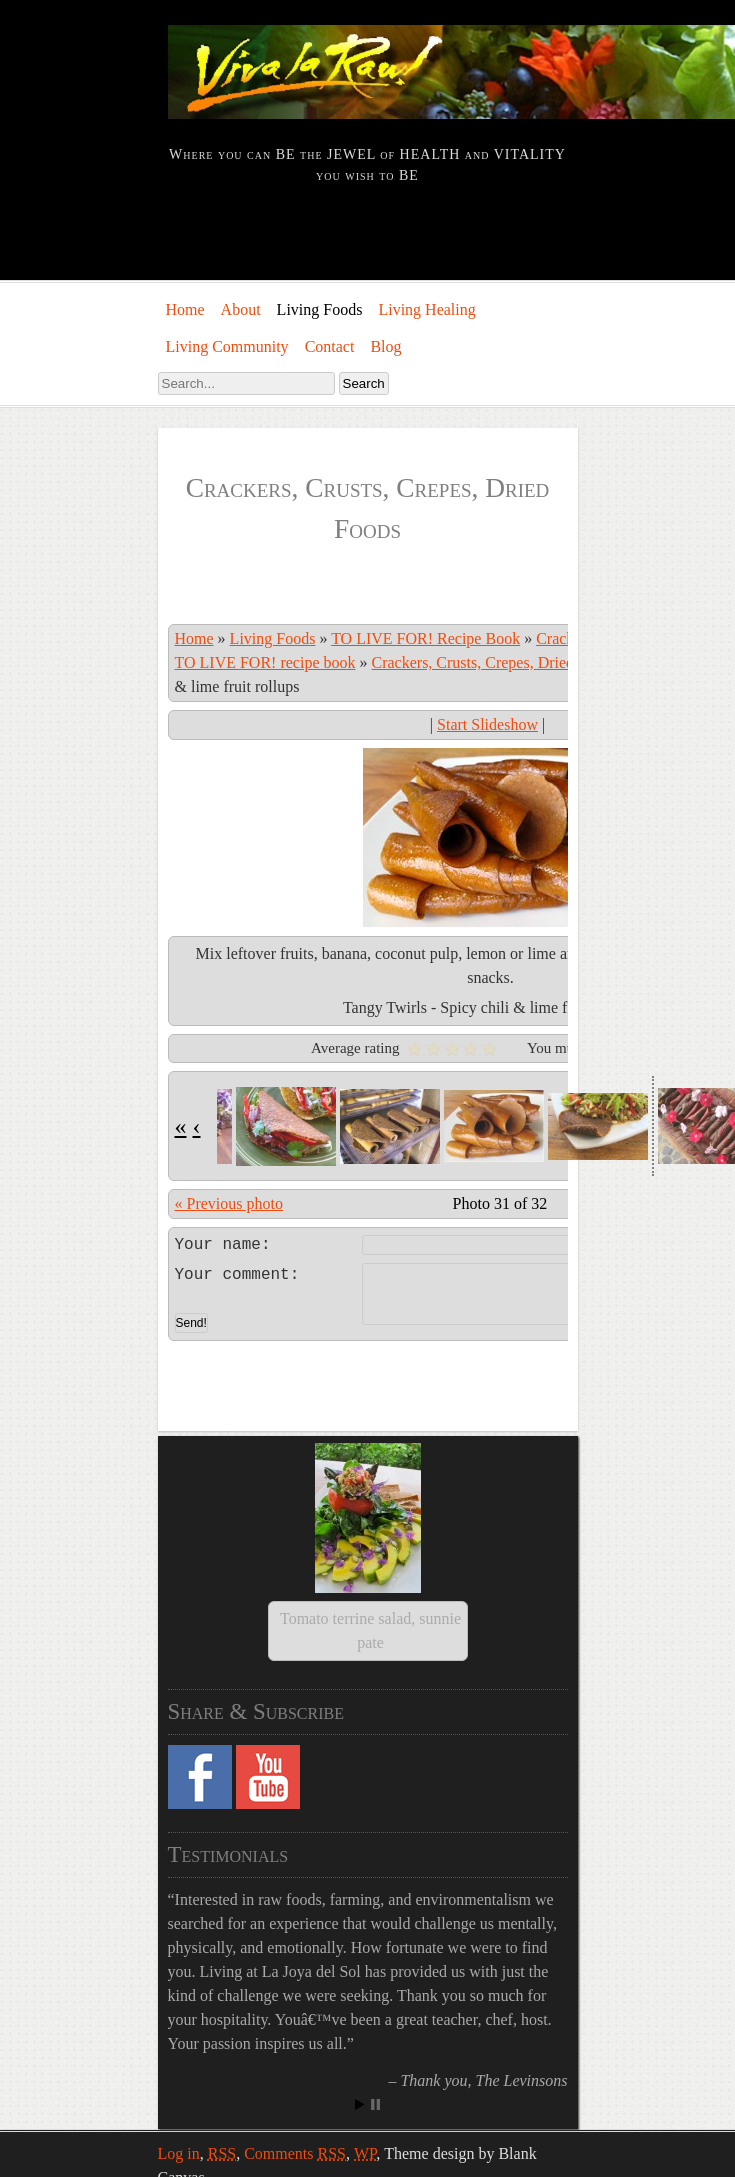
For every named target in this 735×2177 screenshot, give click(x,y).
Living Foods (320, 309)
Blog (385, 346)
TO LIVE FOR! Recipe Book (425, 638)
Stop (375, 1972)
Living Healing (426, 309)
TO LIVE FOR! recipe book (265, 662)
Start (360, 1972)
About (241, 309)
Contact (330, 346)
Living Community (227, 346)
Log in (179, 2021)
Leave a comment (487, 1242)
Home (185, 309)
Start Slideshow (487, 724)
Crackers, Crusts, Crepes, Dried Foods (495, 662)
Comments (295, 2021)
